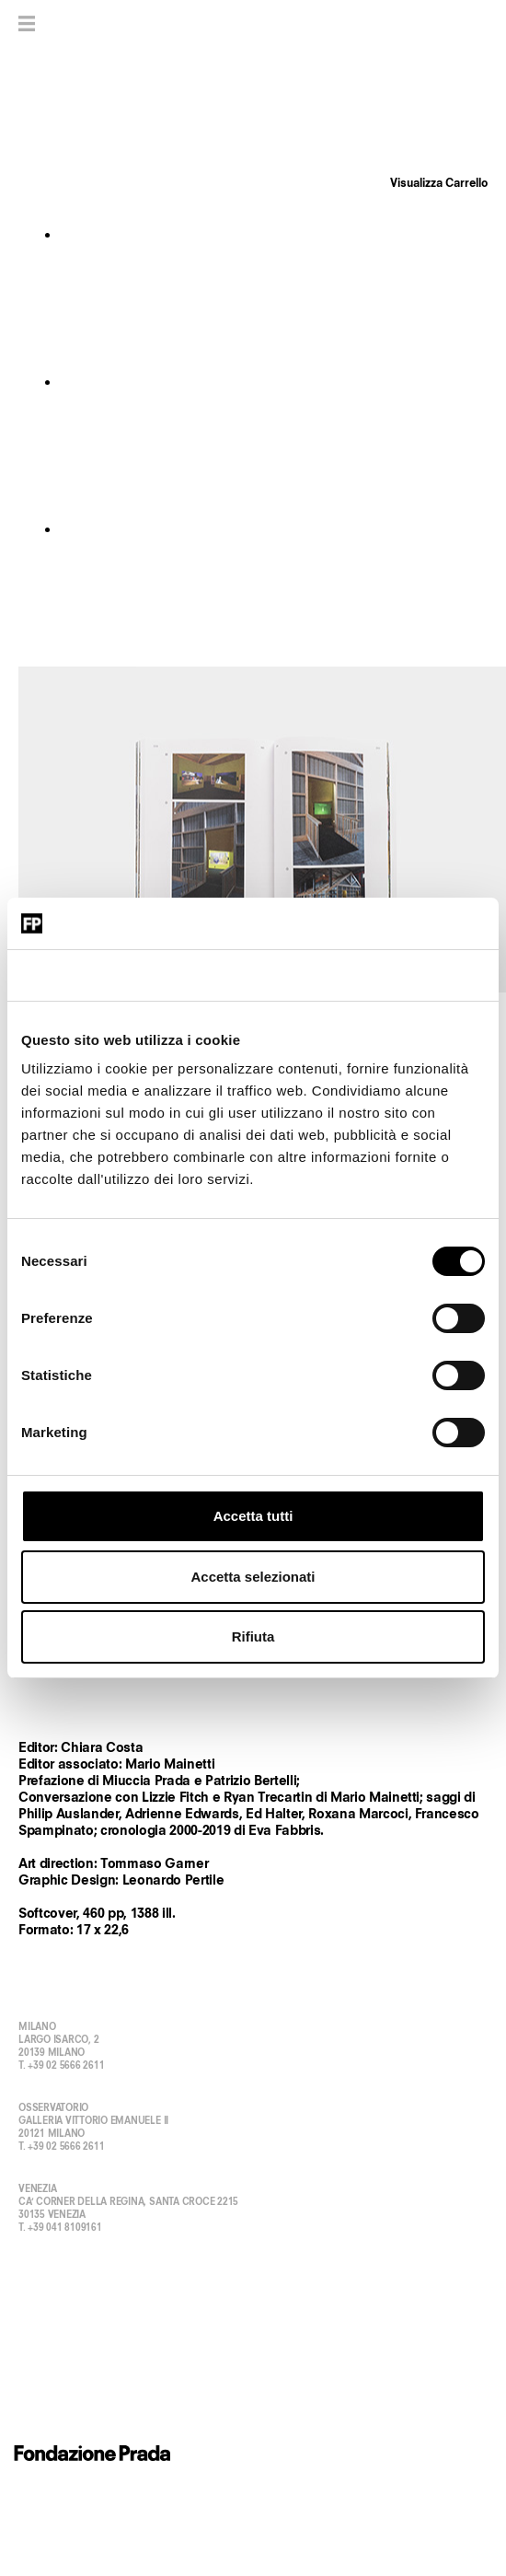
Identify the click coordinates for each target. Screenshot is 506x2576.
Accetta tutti (253, 1516)
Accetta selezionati (252, 1576)
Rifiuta (253, 1636)
